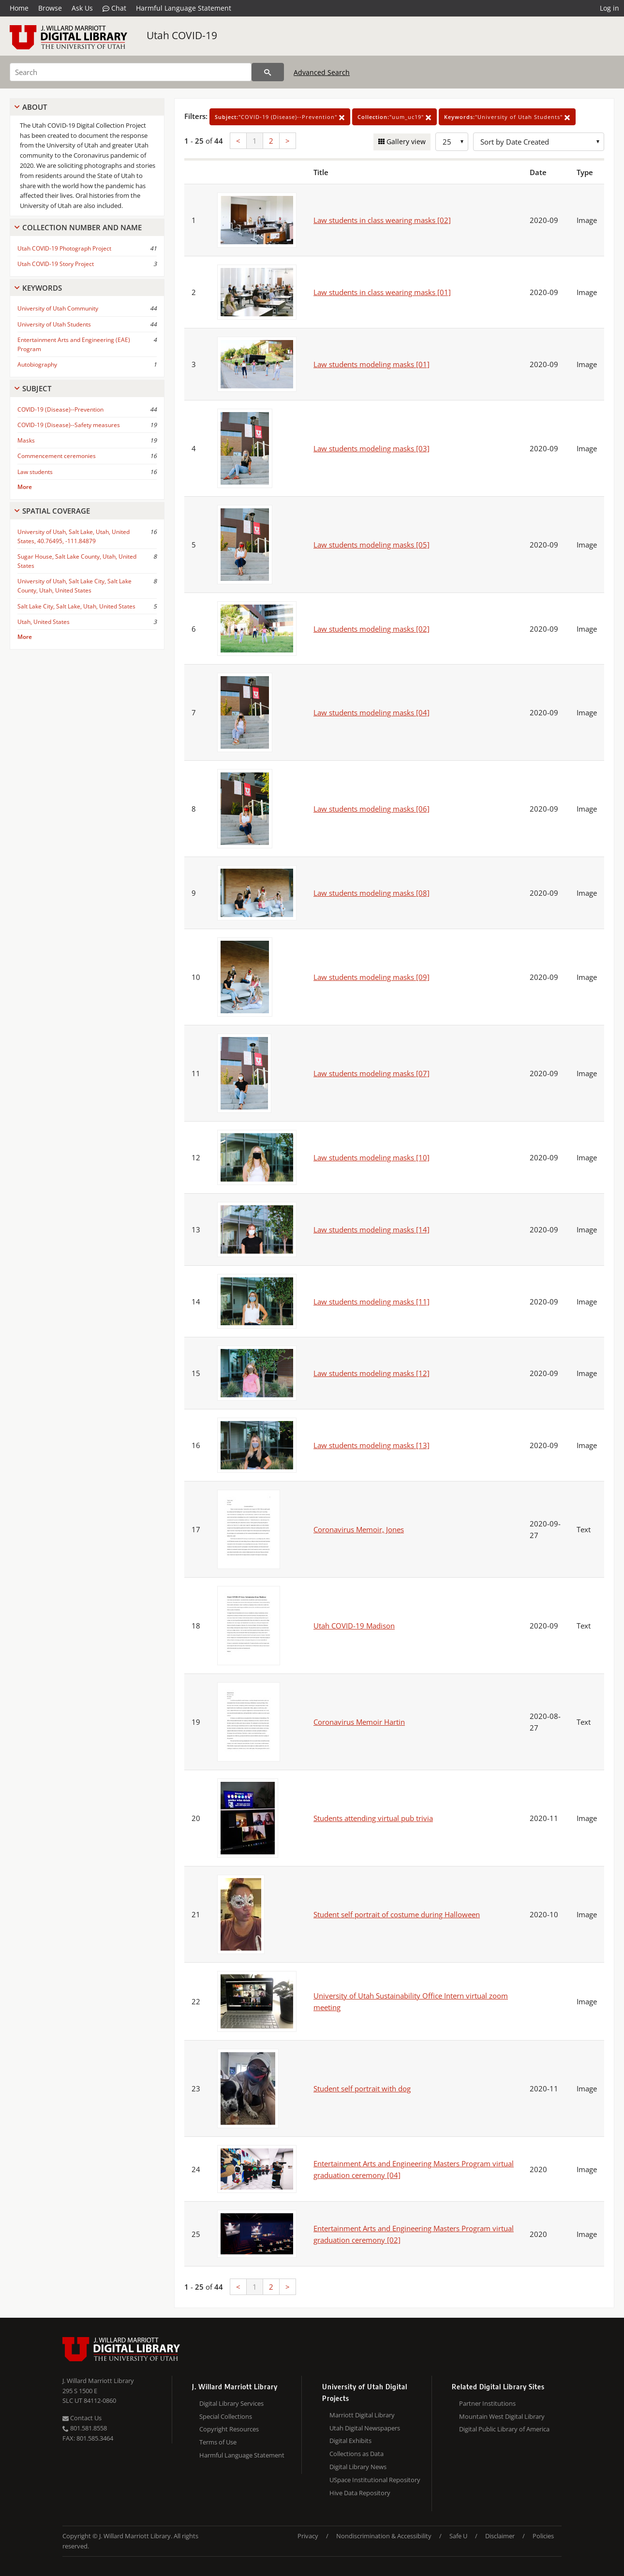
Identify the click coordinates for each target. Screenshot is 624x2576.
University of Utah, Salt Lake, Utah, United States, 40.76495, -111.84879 (73, 536)
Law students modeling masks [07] (371, 1073)
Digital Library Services (231, 2403)
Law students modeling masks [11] (371, 1301)
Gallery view (405, 141)
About (34, 107)
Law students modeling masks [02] (371, 629)
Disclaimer (500, 2536)
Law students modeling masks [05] (371, 544)
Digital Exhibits (350, 2440)
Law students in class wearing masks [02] (382, 220)
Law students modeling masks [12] (371, 1373)
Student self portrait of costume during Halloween (396, 1914)
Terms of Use (218, 2442)
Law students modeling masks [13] (371, 1445)
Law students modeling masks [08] (371, 893)
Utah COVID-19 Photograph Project (64, 248)
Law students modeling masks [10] (371, 1157)
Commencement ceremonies (56, 456)
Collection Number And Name (82, 227)
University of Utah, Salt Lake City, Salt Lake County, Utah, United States (74, 585)
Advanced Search (322, 72)
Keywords (42, 288)
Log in (609, 8)
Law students (35, 472)
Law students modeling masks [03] (371, 448)
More (24, 487)
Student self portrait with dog (362, 2088)
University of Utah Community (57, 308)
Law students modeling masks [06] (371, 809)
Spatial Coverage (56, 511)
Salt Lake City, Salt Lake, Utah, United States (76, 606)
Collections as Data (356, 2453)
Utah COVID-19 (182, 35)
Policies (543, 2536)
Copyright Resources (229, 2429)
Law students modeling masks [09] (371, 977)
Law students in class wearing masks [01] (382, 292)
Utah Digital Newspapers (364, 2428)
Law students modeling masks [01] (371, 364)
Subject (36, 388)
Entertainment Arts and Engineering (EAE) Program (73, 344)
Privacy (307, 2536)
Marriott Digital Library (362, 2415)
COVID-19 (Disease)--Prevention (60, 409)
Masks (26, 440)
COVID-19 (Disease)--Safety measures (68, 425)
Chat (114, 8)
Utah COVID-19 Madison (354, 1625)
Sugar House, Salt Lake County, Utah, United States (76, 561)
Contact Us (82, 2417)
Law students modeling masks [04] (371, 712)
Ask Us (82, 8)
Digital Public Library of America (504, 2429)
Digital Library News (357, 2466)
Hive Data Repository (359, 2492)
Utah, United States (43, 622)
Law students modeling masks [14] (371, 1229)
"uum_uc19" (394, 116)
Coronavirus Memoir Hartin (359, 1722)
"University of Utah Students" (507, 116)
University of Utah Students (54, 324)
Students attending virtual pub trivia (373, 1818)
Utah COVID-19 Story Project (55, 264)
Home (19, 8)
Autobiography (37, 364)
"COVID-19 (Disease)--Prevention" (280, 116)
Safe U (458, 2536)
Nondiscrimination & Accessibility (383, 2536)
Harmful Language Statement (183, 8)
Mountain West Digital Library (502, 2416)
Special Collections (225, 2416)
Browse (50, 8)
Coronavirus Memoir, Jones (358, 1529)
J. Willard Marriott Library (98, 2380)
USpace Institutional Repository (374, 2479)
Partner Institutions (487, 2403)
